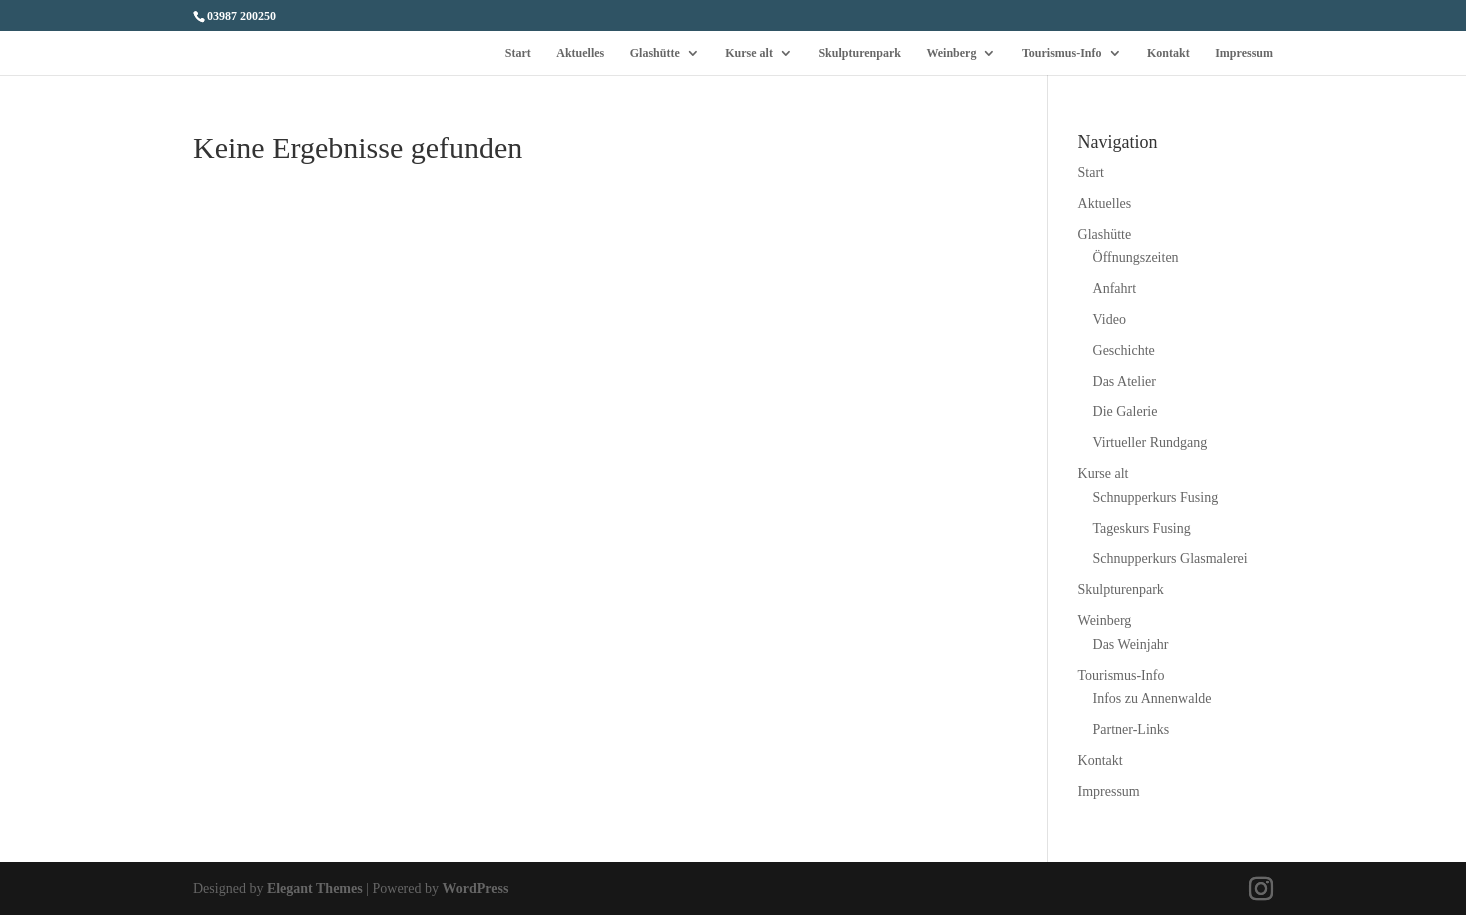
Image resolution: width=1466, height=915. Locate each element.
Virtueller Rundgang (1150, 442)
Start (518, 53)
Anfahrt (1115, 288)
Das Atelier (1124, 381)
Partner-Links (1131, 729)
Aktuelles (580, 53)
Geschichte (1124, 350)
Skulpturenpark (859, 53)
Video (1109, 319)
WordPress (476, 888)
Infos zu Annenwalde (1152, 698)
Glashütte (655, 53)
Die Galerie (1125, 411)
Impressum (1244, 53)
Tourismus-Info (1062, 53)
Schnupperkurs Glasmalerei (1170, 558)
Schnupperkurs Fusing (1156, 497)
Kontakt (1168, 53)
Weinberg (951, 53)
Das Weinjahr (1131, 644)
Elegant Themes (315, 888)
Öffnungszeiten (1136, 257)
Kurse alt (749, 53)
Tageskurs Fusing (1142, 528)
